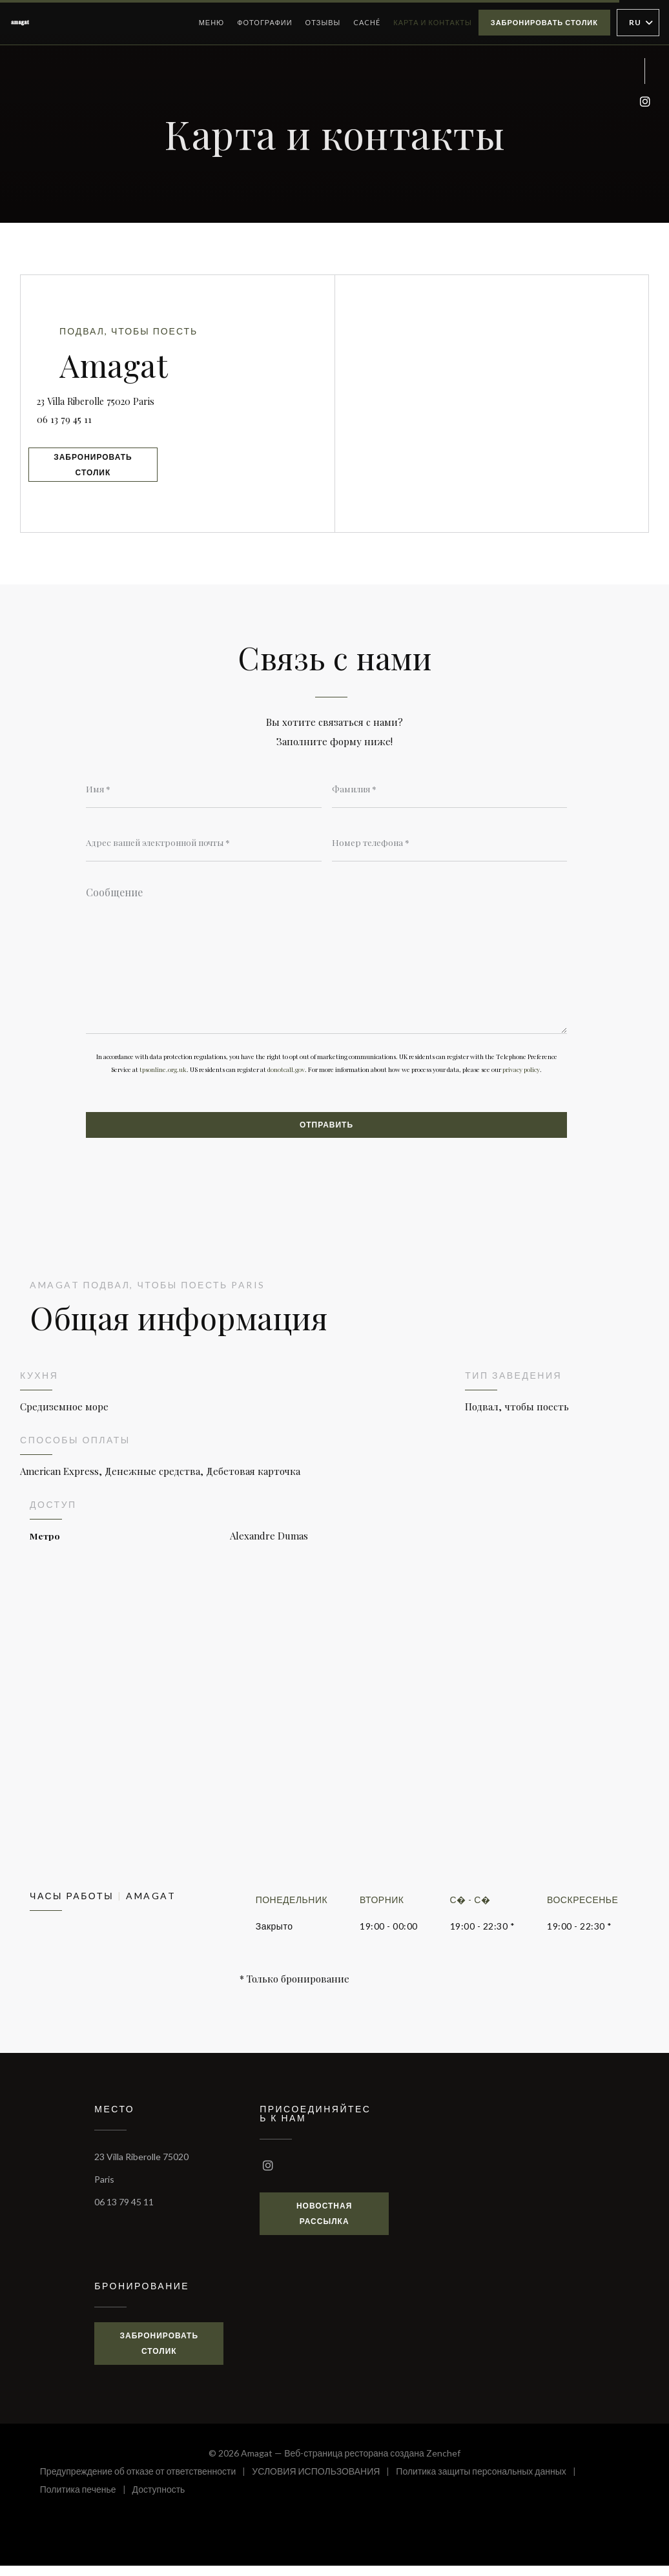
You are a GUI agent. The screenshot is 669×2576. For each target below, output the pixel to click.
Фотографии (264, 22)
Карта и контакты (432, 22)
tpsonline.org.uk (163, 1077)
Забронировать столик (544, 22)
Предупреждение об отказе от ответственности (146, 2483)
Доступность (158, 2501)
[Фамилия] (450, 789)
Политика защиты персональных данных (489, 2483)
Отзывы (323, 22)
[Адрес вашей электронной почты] (204, 844)
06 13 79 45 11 (87, 415)
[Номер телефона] (450, 844)
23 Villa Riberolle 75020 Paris (191, 395)
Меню (212, 22)
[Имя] (204, 789)
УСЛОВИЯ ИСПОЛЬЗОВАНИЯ (324, 2483)
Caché (366, 20)
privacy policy (521, 1077)
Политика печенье (86, 2501)
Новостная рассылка (324, 2223)
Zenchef (443, 2463)
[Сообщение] (326, 961)
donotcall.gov (286, 1077)
